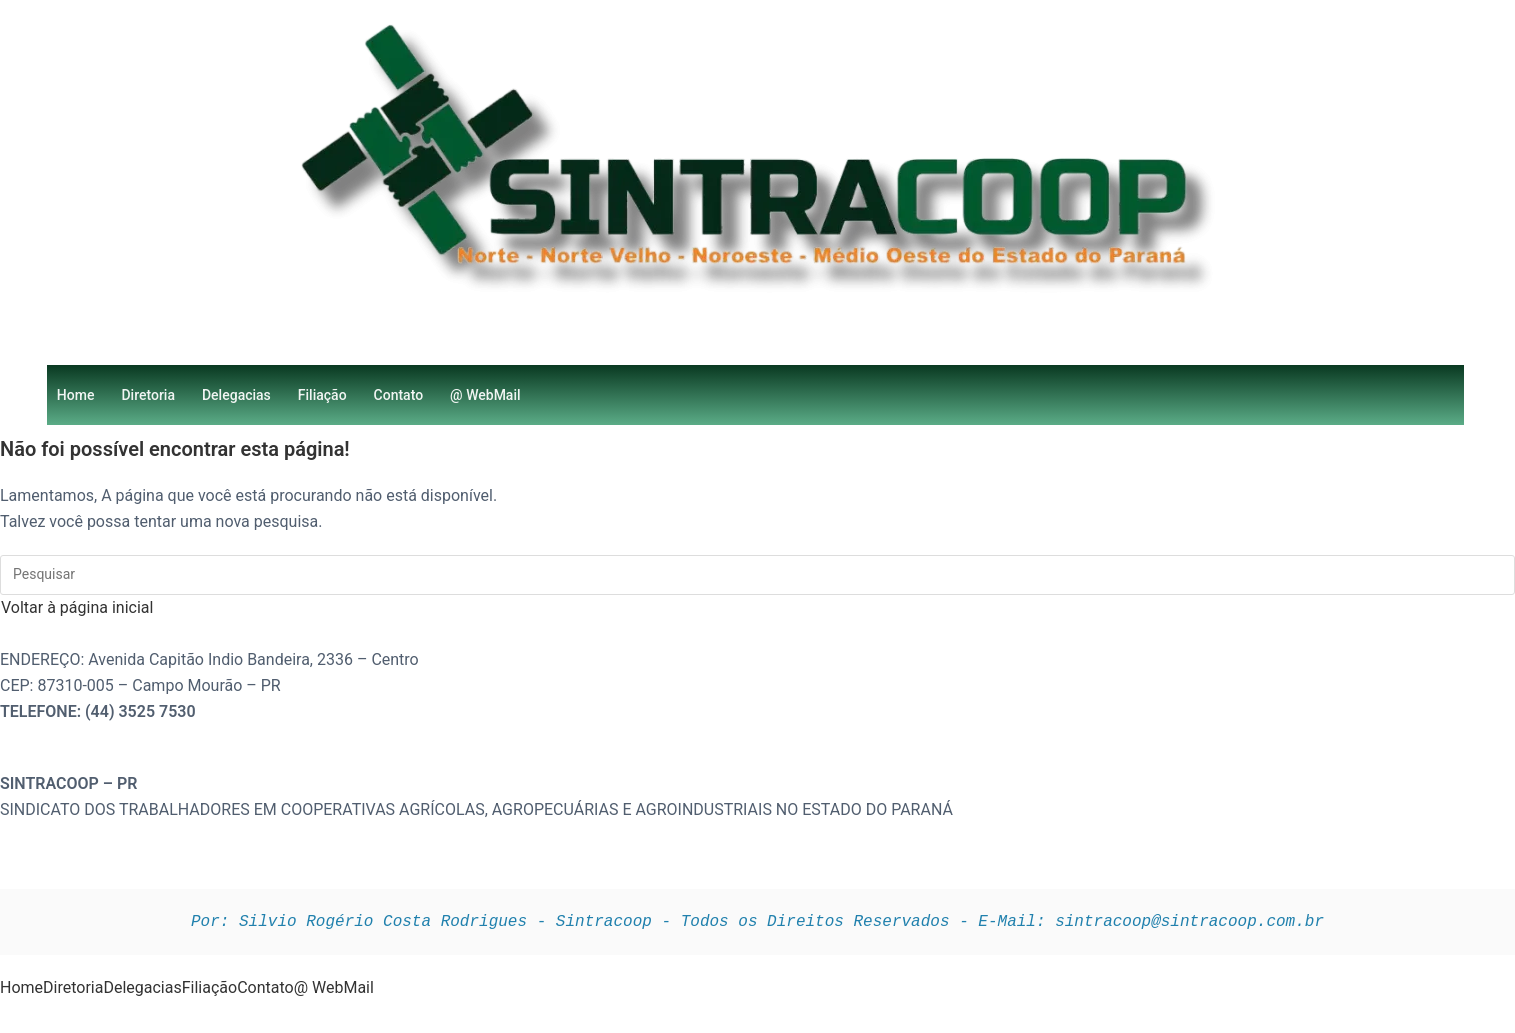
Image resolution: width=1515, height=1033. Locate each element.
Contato (399, 395)
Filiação (322, 395)
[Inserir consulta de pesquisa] (757, 575)
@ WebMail (485, 395)
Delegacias (236, 395)
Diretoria (148, 395)
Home (76, 395)
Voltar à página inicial (77, 607)
